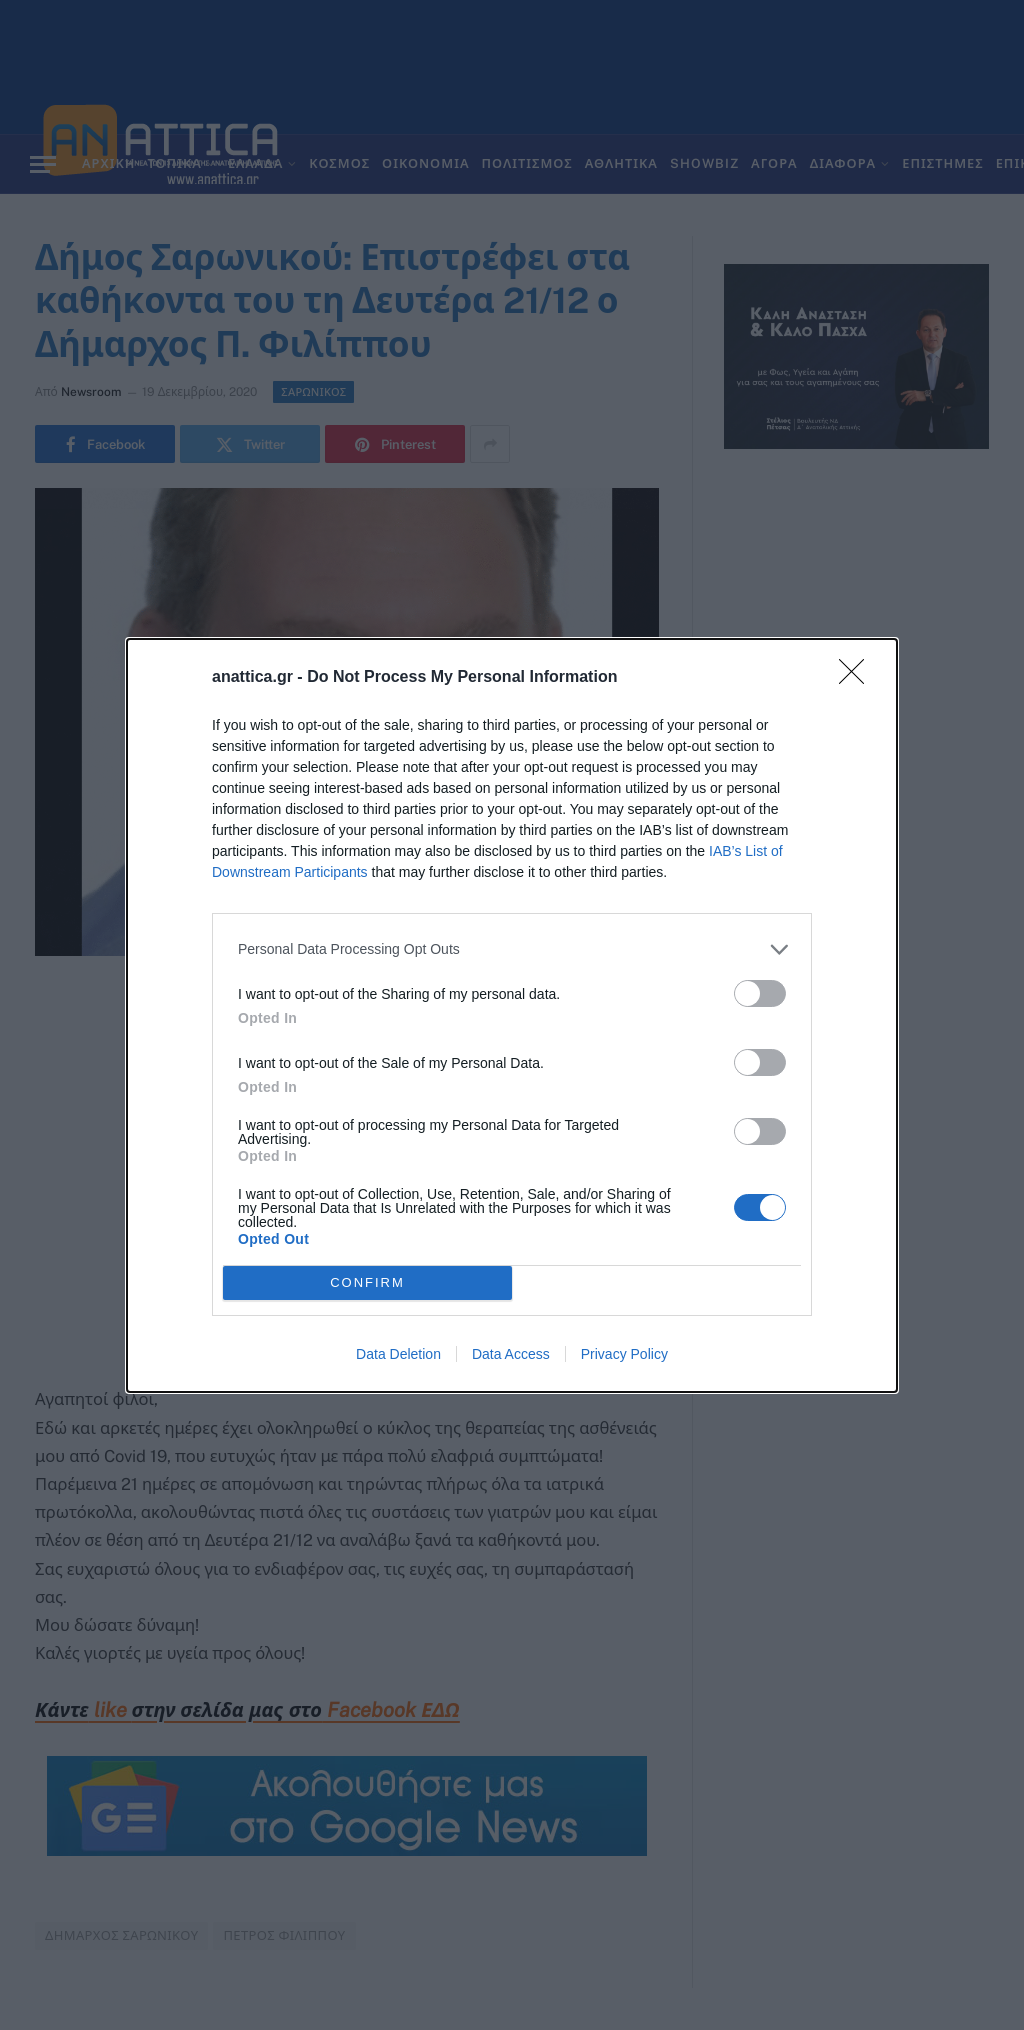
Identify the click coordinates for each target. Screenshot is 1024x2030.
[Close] (858, 678)
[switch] (760, 993)
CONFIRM (367, 1282)
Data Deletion (398, 1354)
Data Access (511, 1354)
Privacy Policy (624, 1354)
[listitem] (512, 949)
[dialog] (512, 1015)
